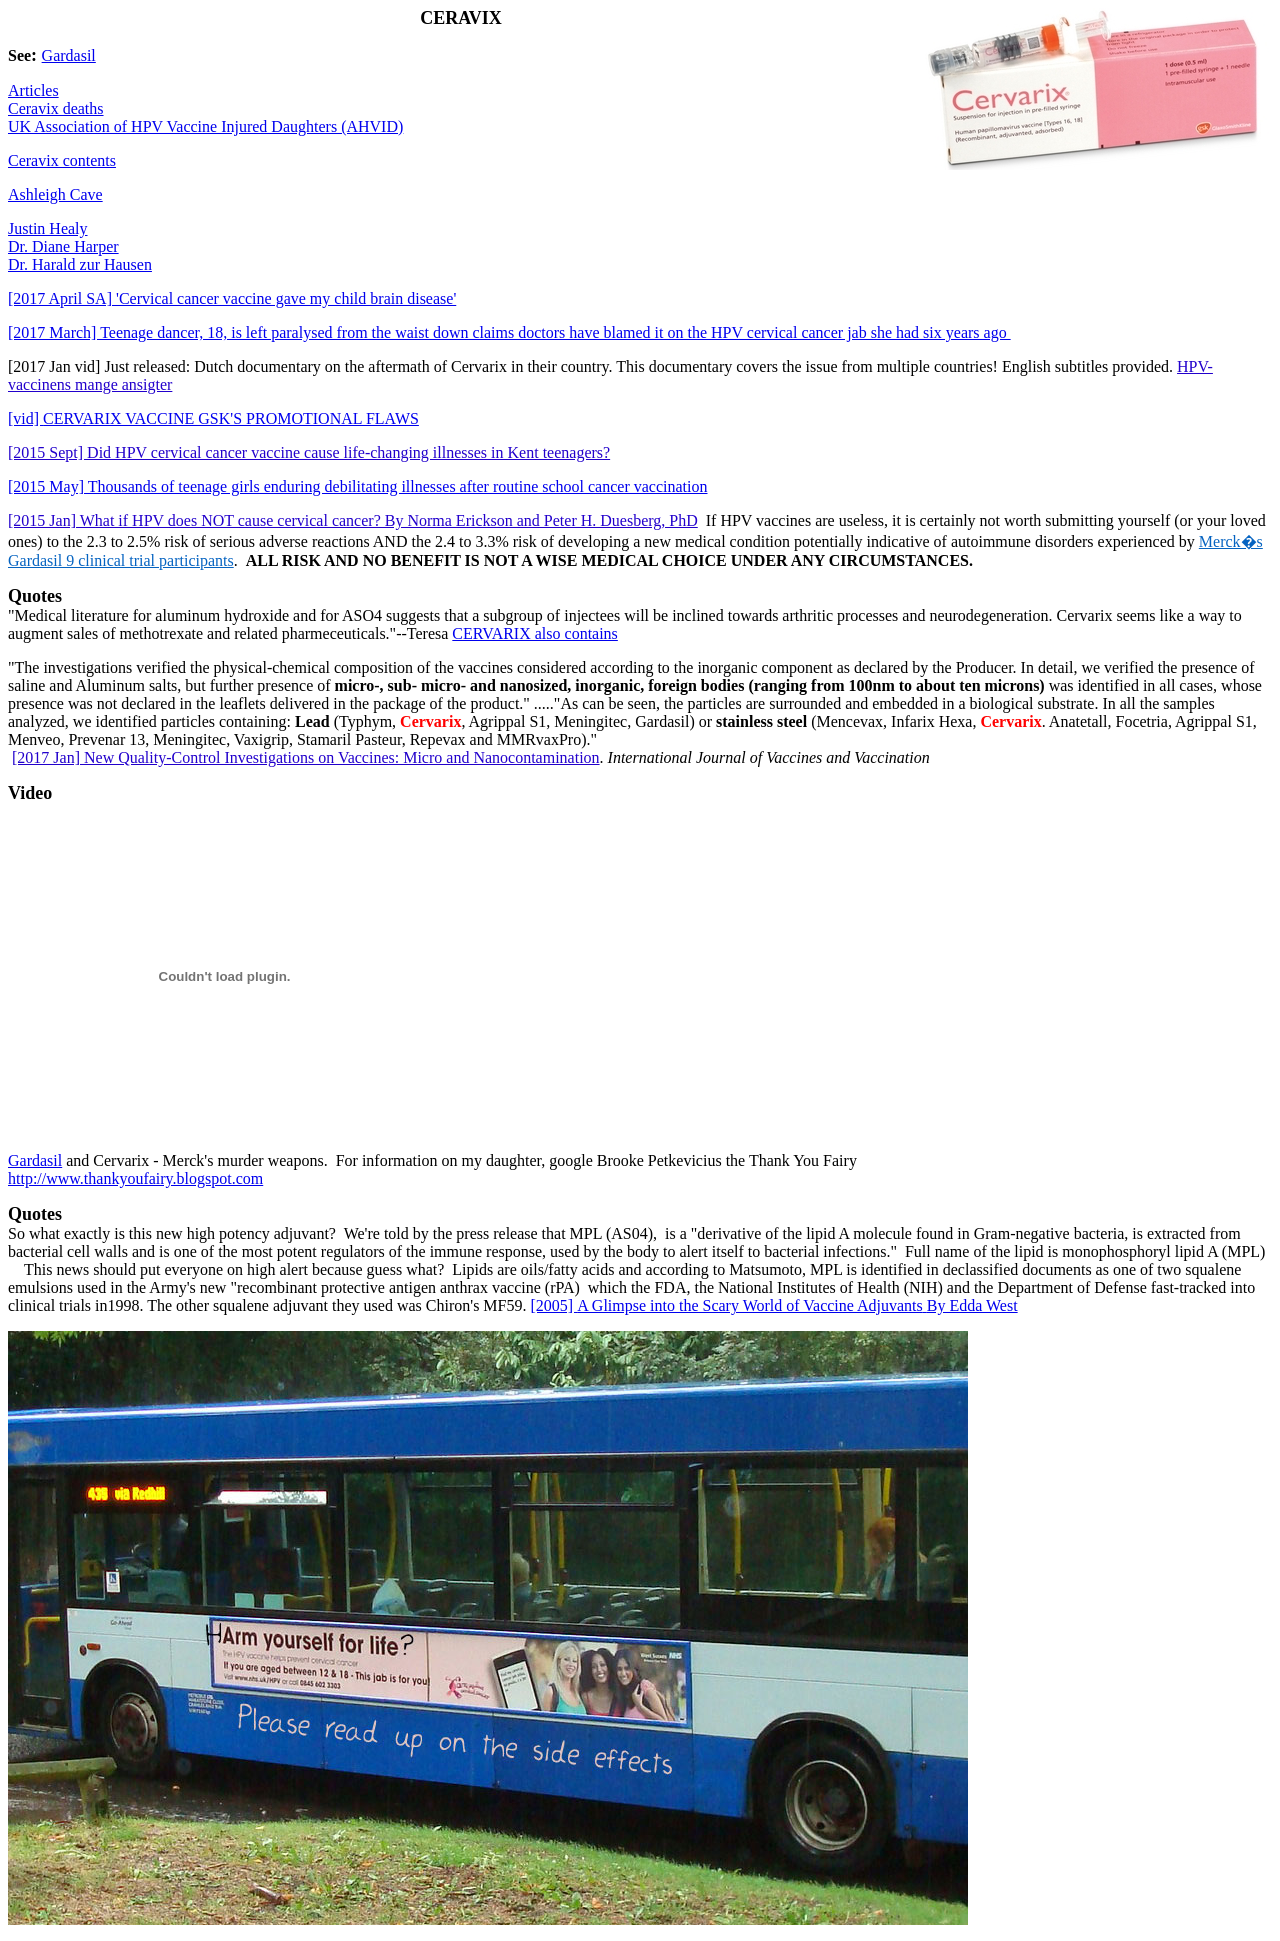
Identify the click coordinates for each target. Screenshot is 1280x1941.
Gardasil (69, 55)
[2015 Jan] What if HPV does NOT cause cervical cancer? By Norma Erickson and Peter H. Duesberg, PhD (353, 520)
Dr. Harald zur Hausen (80, 264)
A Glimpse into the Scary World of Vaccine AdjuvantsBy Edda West (774, 1305)
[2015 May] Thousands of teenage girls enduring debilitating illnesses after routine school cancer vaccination (358, 486)
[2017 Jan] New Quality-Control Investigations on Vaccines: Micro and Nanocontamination (306, 757)
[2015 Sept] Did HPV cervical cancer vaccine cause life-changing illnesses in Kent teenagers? (309, 452)
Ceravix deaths (56, 108)
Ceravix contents (62, 160)
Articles (33, 90)
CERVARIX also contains (535, 633)
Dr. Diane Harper (63, 246)
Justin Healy (48, 228)
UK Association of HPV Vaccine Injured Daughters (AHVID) (205, 126)
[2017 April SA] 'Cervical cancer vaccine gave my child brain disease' (232, 298)
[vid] (213, 418)
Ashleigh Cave (55, 194)
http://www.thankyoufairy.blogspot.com (135, 1178)
